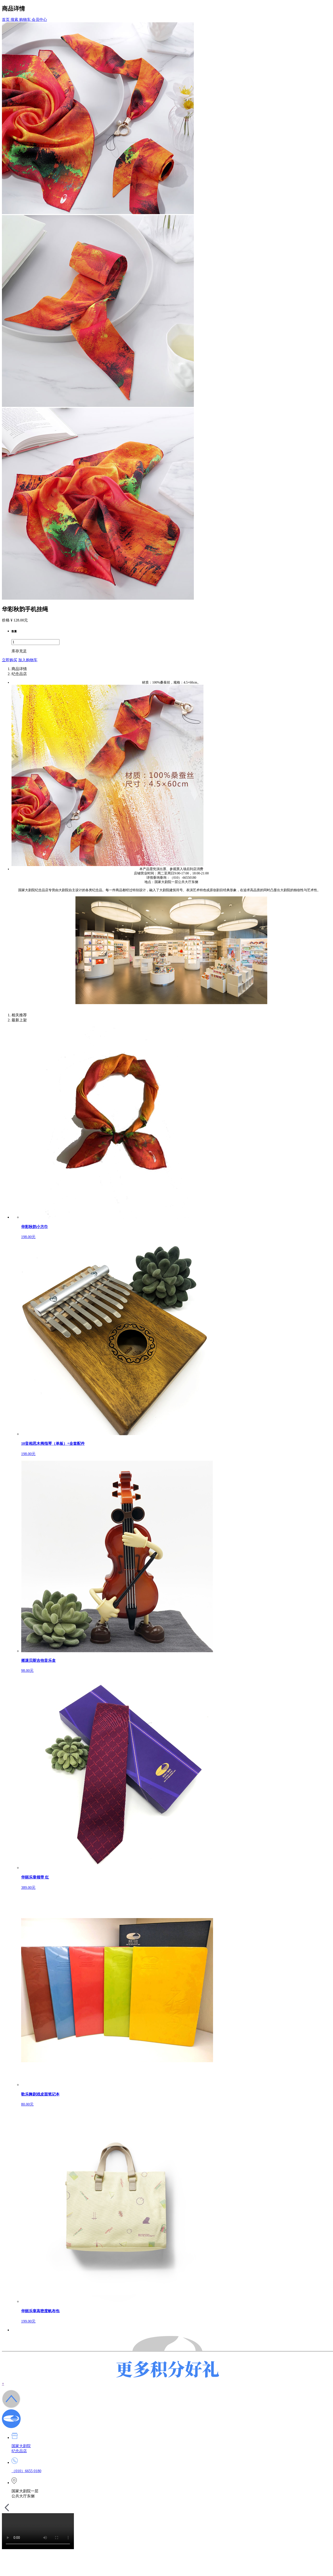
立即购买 (9, 660)
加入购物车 (27, 660)
